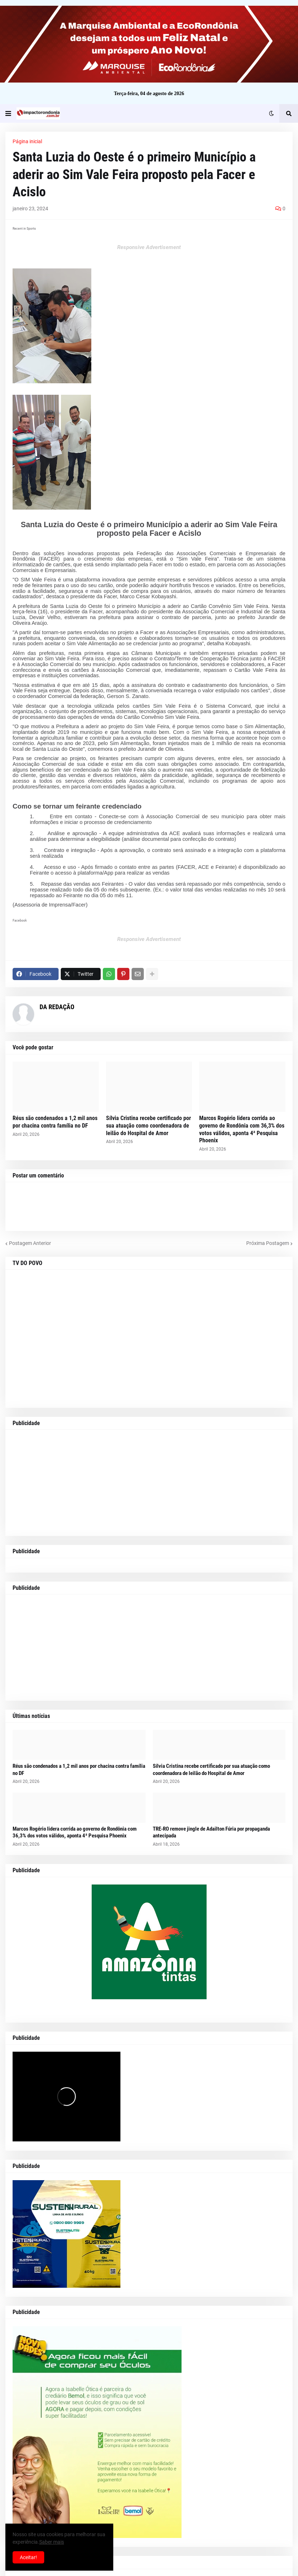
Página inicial (27, 141)
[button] (8, 113)
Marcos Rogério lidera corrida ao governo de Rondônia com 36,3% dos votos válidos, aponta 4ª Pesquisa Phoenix (241, 1129)
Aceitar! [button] (28, 2557)
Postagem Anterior (30, 1243)
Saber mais (51, 2542)
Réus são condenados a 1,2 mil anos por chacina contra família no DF (55, 1122)
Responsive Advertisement (149, 247)
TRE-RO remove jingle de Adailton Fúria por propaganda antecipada (211, 1832)
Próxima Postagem (267, 1243)
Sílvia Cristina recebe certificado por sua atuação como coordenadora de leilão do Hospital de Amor (148, 1126)
